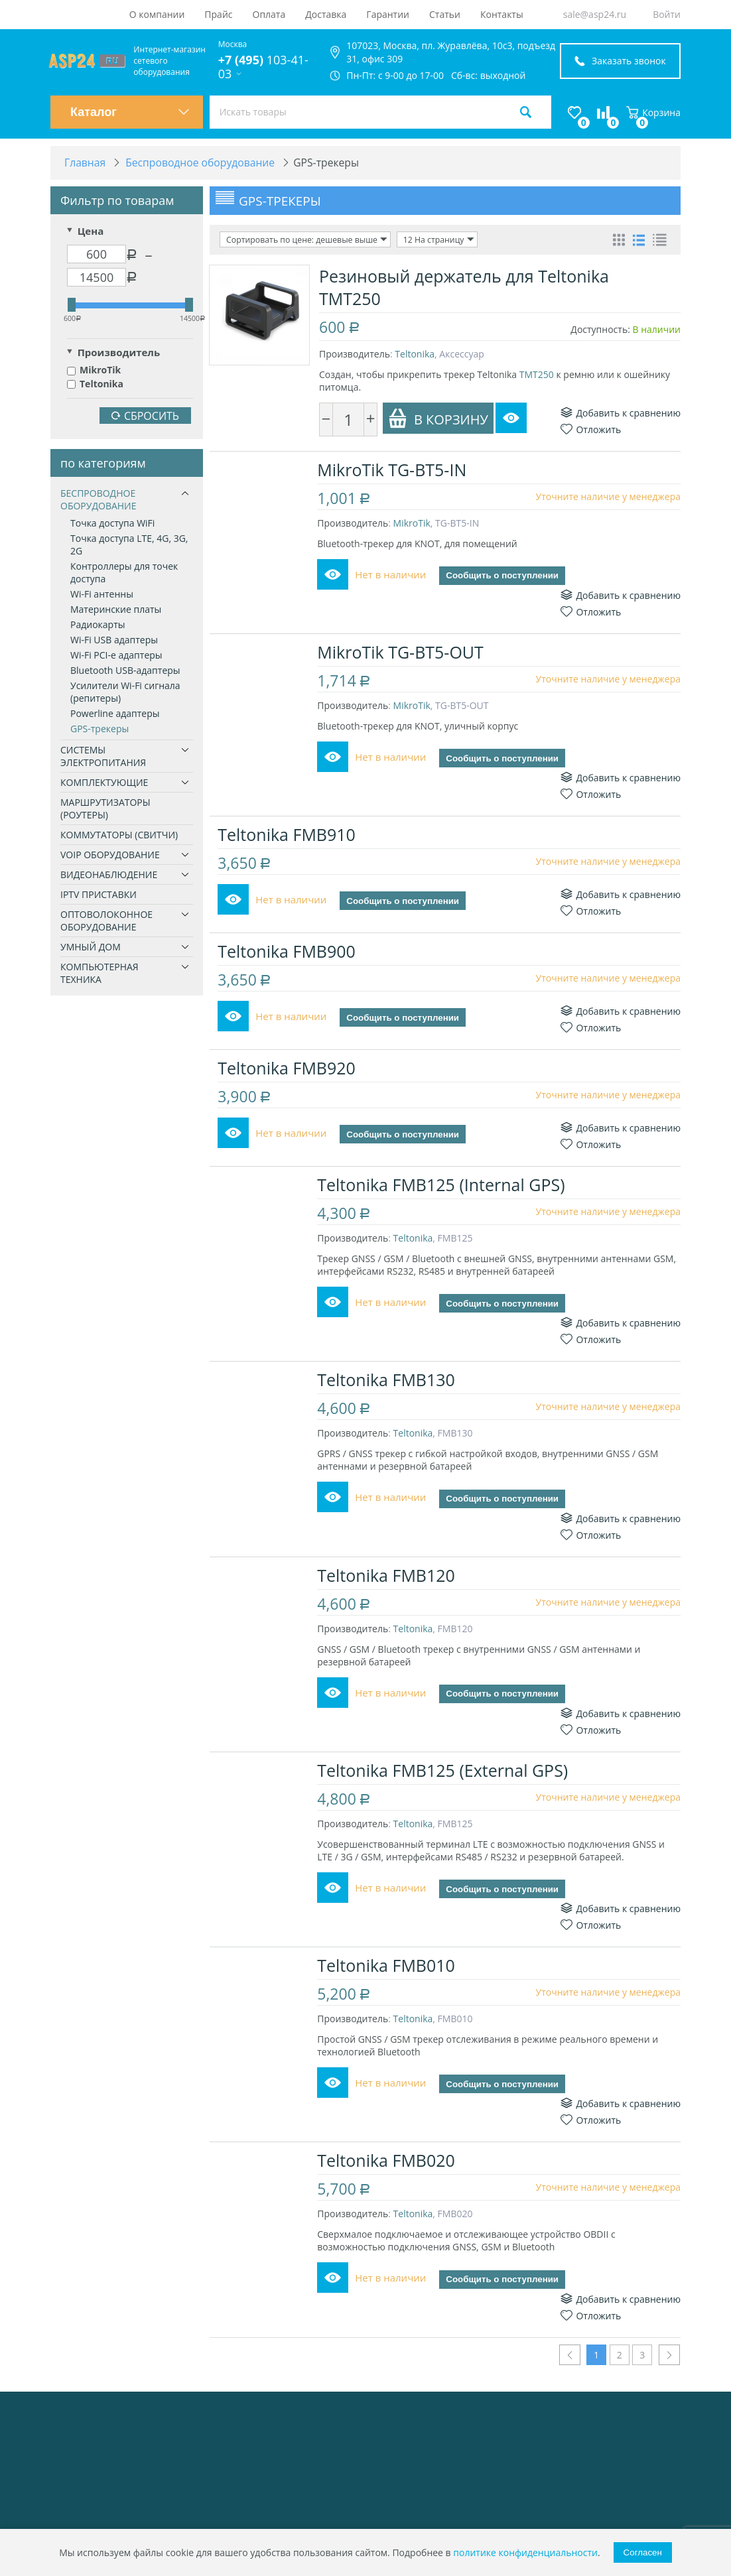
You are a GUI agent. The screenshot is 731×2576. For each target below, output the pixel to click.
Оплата (269, 14)
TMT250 (536, 374)
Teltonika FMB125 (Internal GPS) (442, 1185)
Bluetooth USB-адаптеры (125, 671)
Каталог (130, 112)
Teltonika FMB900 (289, 951)
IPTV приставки (98, 895)
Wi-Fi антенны (101, 594)
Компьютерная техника (99, 973)
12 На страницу (434, 240)
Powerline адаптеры (114, 714)
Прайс (218, 14)
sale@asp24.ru (594, 14)
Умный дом (90, 947)
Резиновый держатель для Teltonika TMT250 (464, 287)
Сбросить (145, 416)
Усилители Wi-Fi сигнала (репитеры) (125, 692)
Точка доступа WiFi (112, 523)
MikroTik (94, 370)
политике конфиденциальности (525, 2552)
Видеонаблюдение (108, 875)
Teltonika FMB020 (388, 2161)
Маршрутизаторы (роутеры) (105, 809)
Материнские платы (115, 610)
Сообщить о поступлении (504, 576)
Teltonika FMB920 (289, 1068)
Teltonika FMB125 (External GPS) (444, 1770)
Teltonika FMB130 (388, 1380)
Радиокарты (97, 625)
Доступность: (600, 329)
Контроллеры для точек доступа (124, 573)
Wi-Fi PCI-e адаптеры (116, 655)
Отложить (591, 429)
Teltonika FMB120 (388, 1575)
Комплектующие (104, 783)
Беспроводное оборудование (98, 500)
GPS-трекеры (99, 729)
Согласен (643, 2552)
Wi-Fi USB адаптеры (114, 640)
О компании (157, 14)
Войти (667, 14)
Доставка (325, 14)
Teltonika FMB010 (388, 1966)
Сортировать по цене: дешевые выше (305, 240)
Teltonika (95, 384)
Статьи (444, 14)
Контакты (501, 14)
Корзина (653, 112)
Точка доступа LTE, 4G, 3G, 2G (129, 545)
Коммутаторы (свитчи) (119, 835)
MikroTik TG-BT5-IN (393, 469)
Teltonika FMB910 (289, 835)
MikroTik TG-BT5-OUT (402, 652)
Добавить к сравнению (621, 413)
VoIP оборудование (110, 855)
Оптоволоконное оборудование (106, 921)
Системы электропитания (103, 756)
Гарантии (387, 14)
